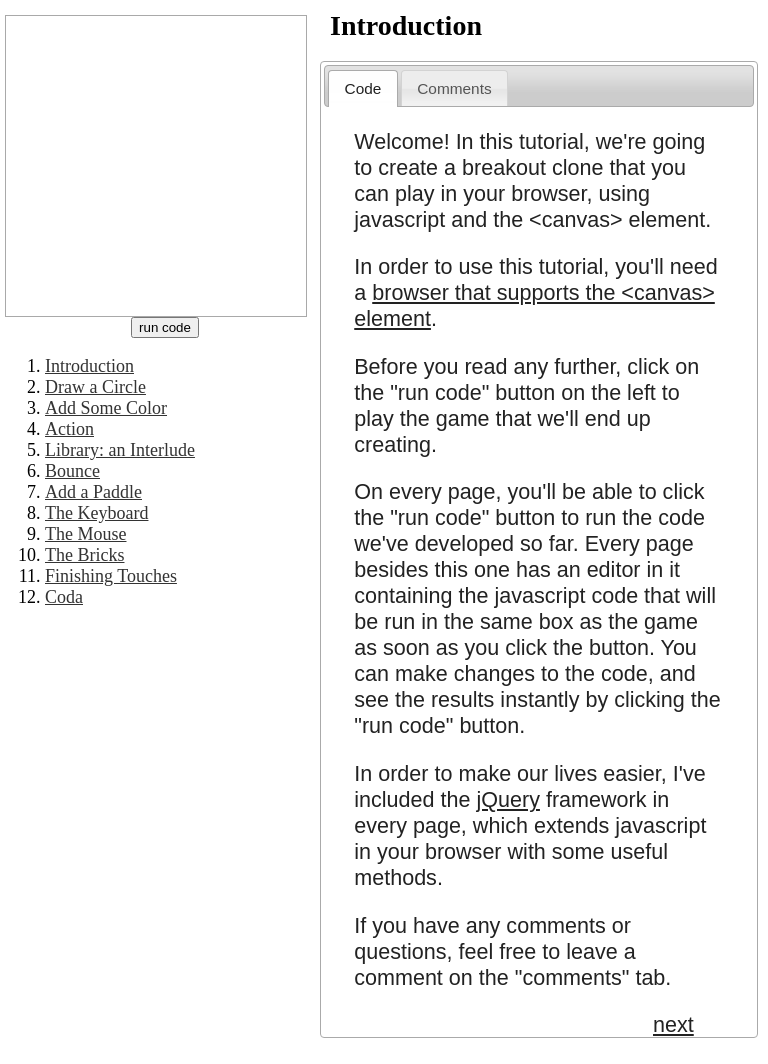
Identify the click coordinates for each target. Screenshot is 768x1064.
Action (69, 429)
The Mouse (85, 534)
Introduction (89, 366)
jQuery (507, 799)
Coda (64, 597)
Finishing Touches (111, 576)
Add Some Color (106, 408)
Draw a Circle (95, 387)
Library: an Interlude (120, 450)
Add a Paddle (93, 492)
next (673, 1024)
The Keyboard (96, 513)
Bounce (72, 471)
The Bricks (84, 555)
